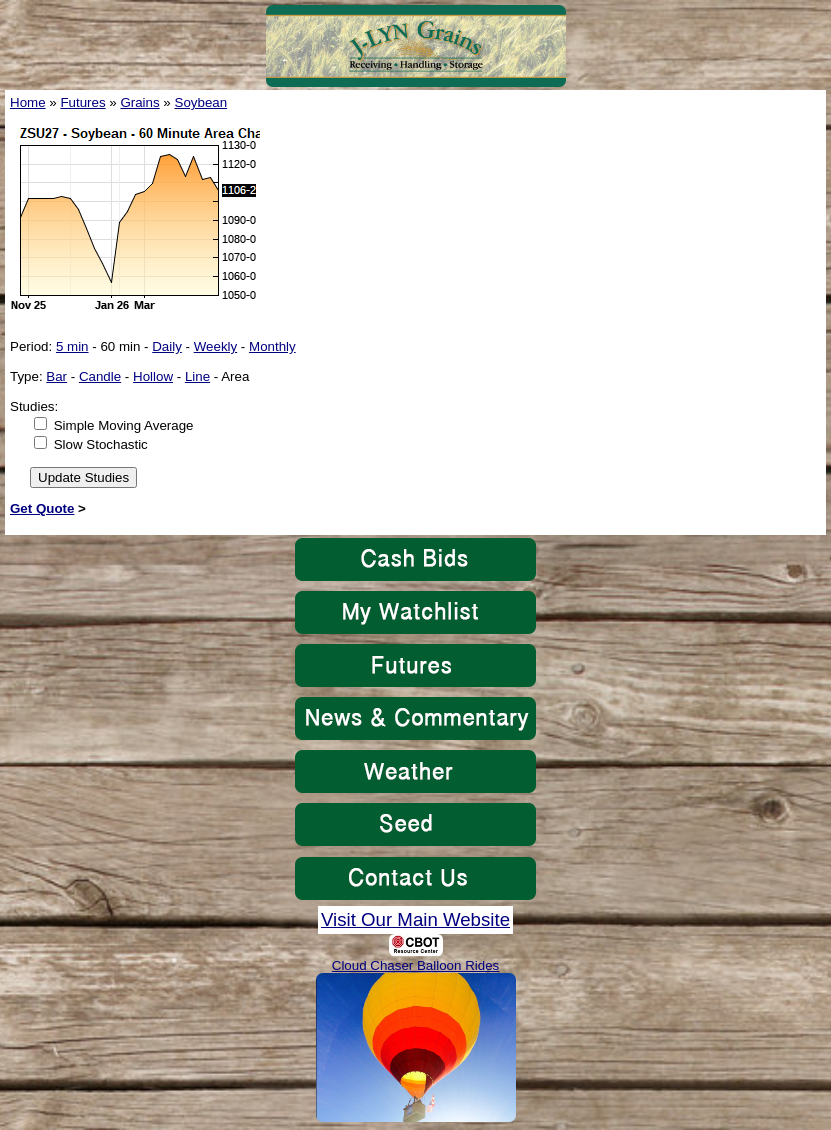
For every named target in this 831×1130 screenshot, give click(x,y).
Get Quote (42, 508)
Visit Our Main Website (415, 919)
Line (197, 376)
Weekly (215, 346)
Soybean (201, 102)
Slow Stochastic (101, 444)
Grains (139, 102)
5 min (72, 346)
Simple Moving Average (124, 425)
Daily (167, 346)
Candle (100, 376)
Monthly (272, 346)
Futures (82, 102)
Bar (56, 376)
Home (28, 102)
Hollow (153, 376)
